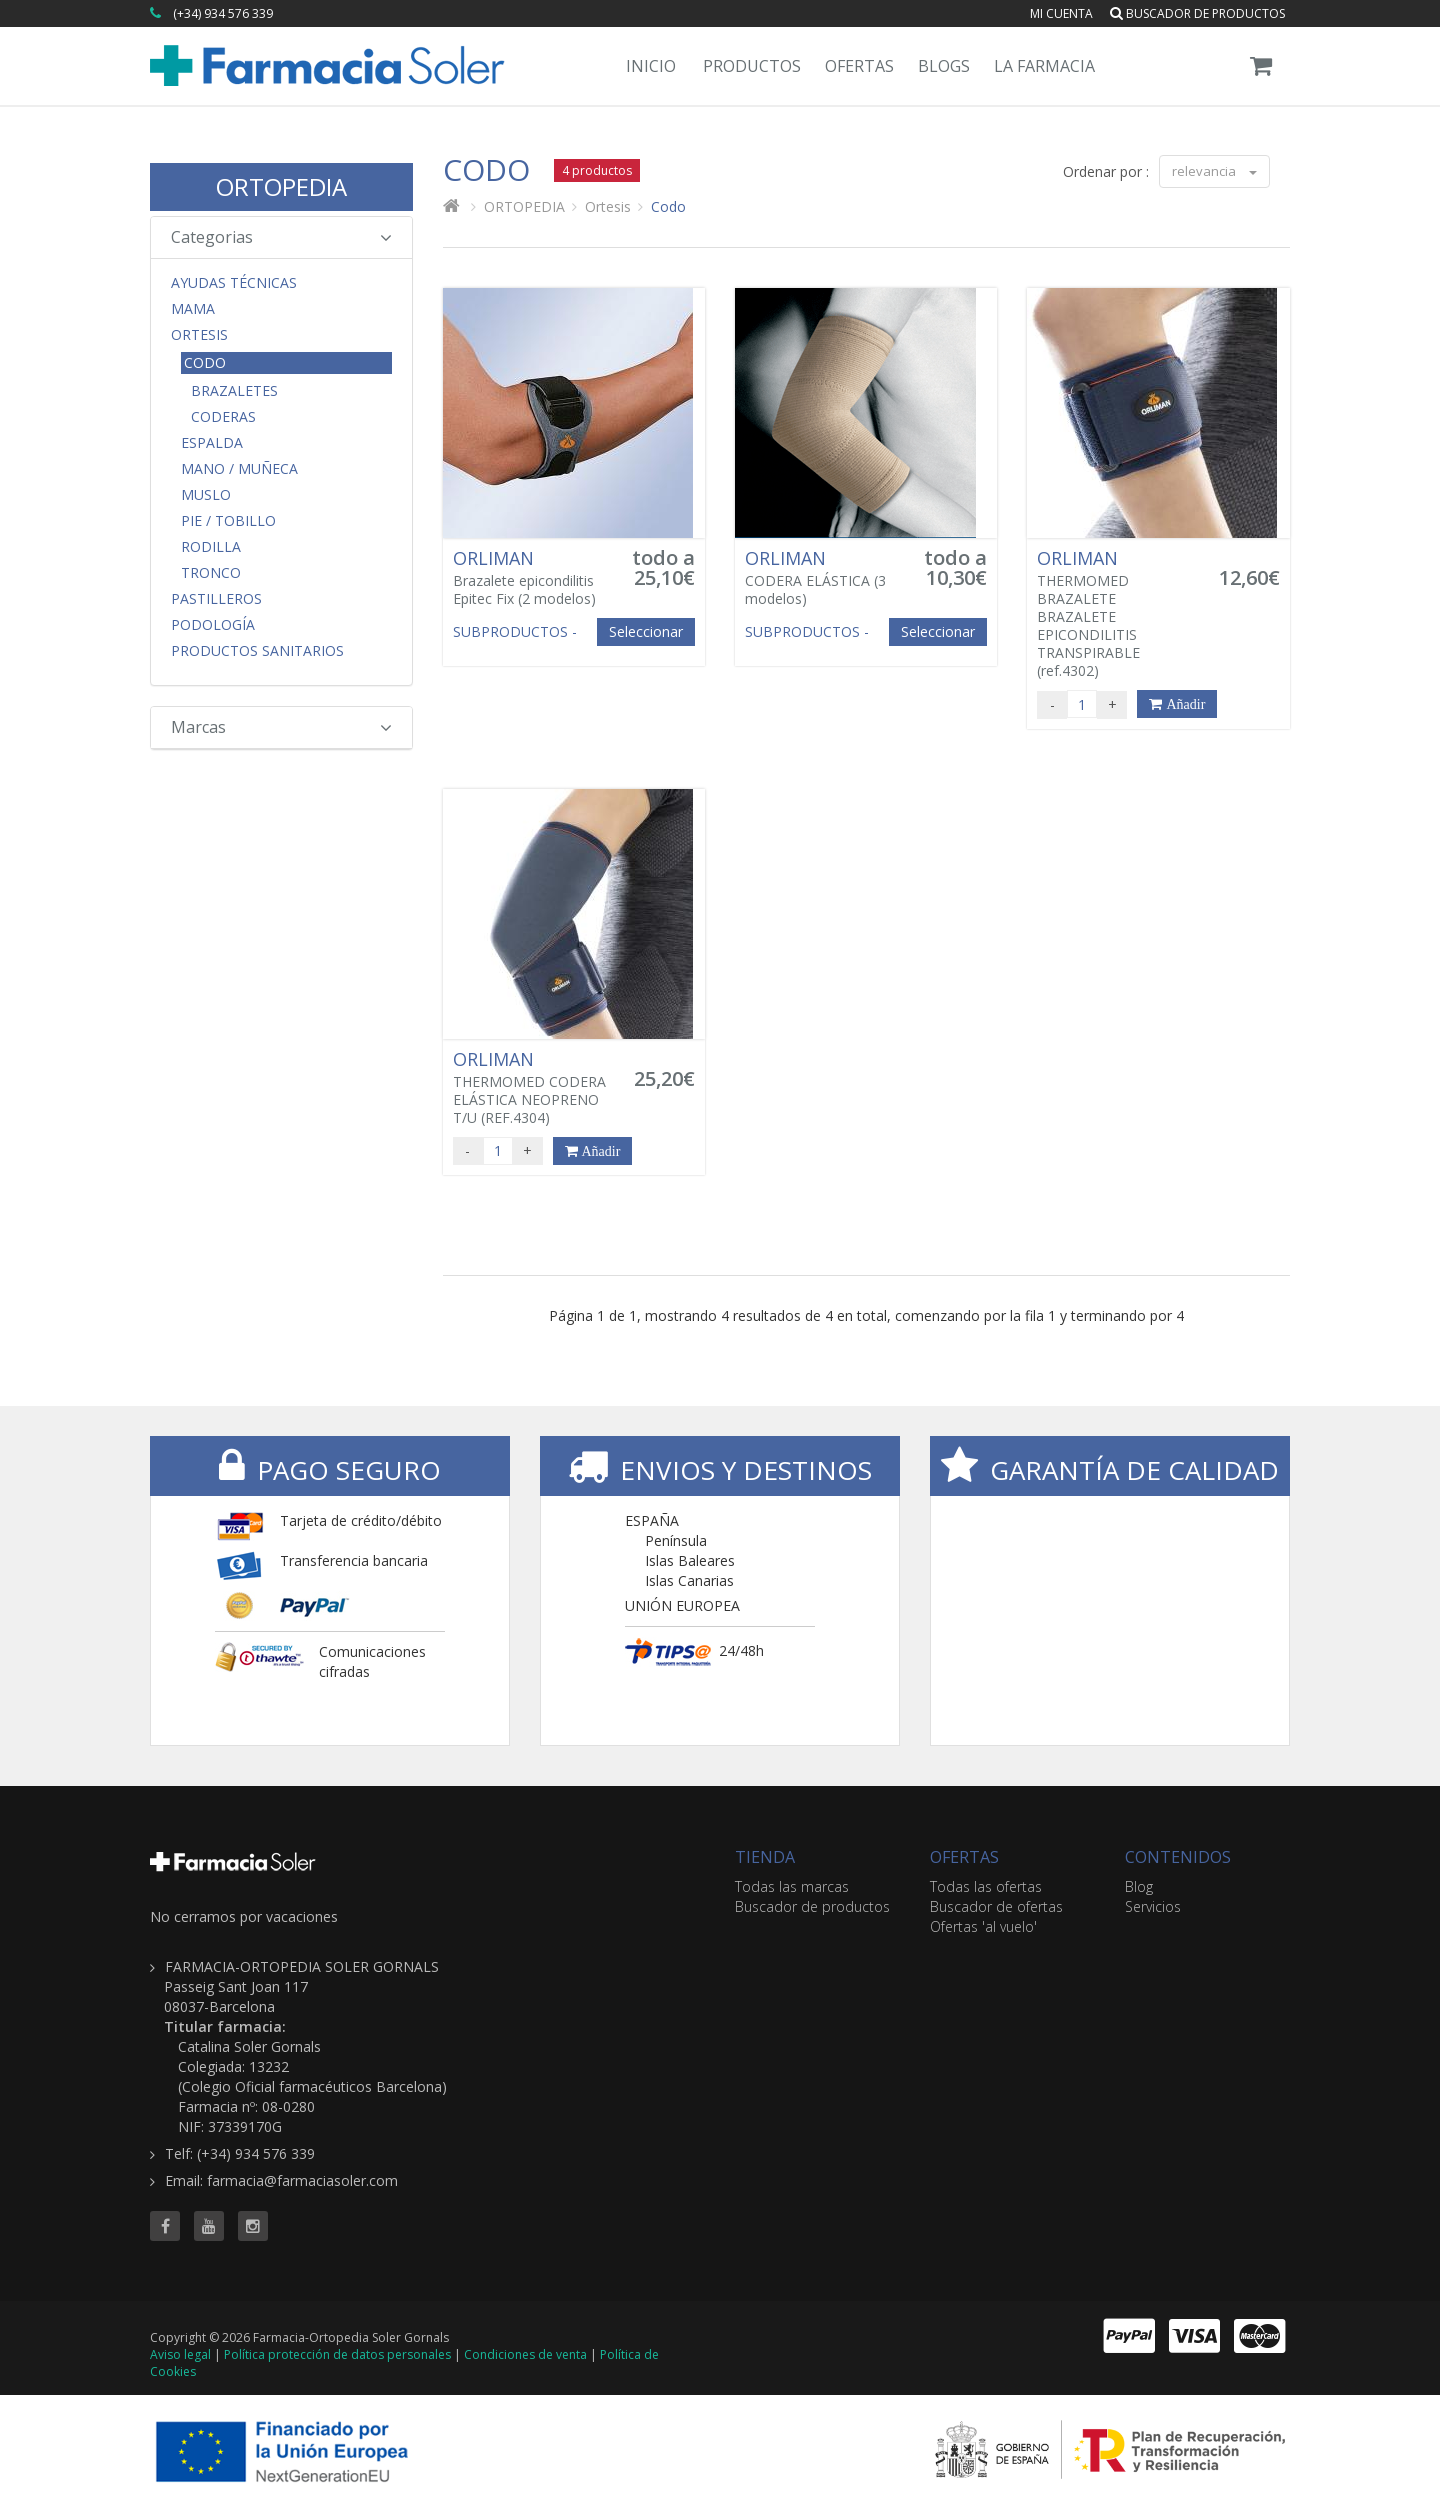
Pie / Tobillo (228, 521)
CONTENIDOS (1178, 1857)
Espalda (212, 443)
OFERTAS (964, 1857)
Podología (213, 625)
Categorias (281, 237)
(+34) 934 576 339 (223, 13)
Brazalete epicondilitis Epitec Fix (532, 578)
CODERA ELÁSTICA (824, 578)
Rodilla (211, 547)
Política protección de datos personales (337, 2354)
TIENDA (765, 1857)
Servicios (1153, 1906)
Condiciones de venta (525, 2354)
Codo (205, 362)
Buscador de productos (1197, 13)
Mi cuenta (1061, 13)
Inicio (651, 66)
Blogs (944, 66)
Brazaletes (234, 391)
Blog (1139, 1886)
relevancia (1214, 171)
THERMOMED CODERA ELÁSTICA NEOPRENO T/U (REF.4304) (532, 1088)
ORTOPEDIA (281, 186)
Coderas (223, 417)
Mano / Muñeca (239, 469)
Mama (193, 309)
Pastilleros (216, 599)
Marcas (281, 727)
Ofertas (859, 66)
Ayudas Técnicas (234, 283)
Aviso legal (180, 2354)
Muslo (206, 495)
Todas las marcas (792, 1886)
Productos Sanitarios (257, 651)
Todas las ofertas (986, 1886)
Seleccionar (646, 631)
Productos (752, 66)
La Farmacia (1044, 66)
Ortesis (199, 335)
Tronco (211, 573)
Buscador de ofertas (996, 1906)
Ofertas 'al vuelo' (983, 1926)
